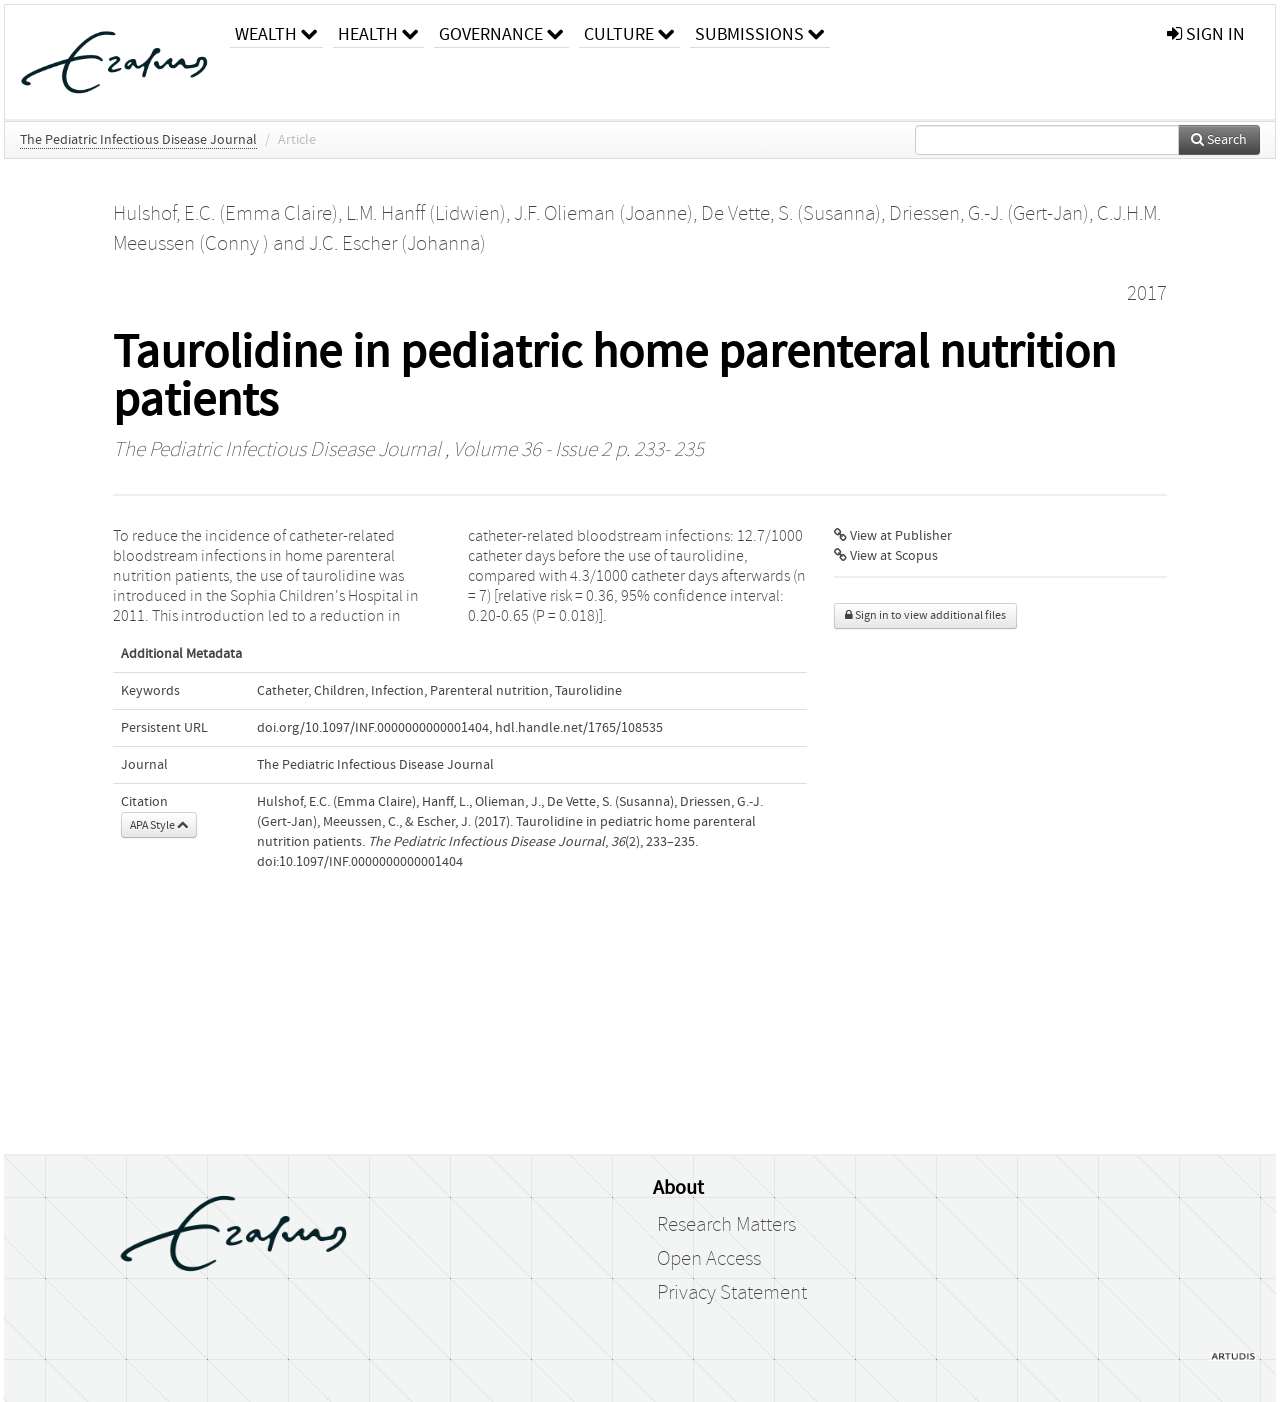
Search (1219, 140)
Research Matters (726, 1225)
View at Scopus (886, 556)
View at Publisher (893, 536)
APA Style (159, 825)
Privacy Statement (732, 1293)
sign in (1206, 34)
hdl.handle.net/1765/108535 (579, 728)
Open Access (709, 1259)
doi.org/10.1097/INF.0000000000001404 (373, 728)
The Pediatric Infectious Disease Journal (138, 140)
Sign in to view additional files (925, 615)
